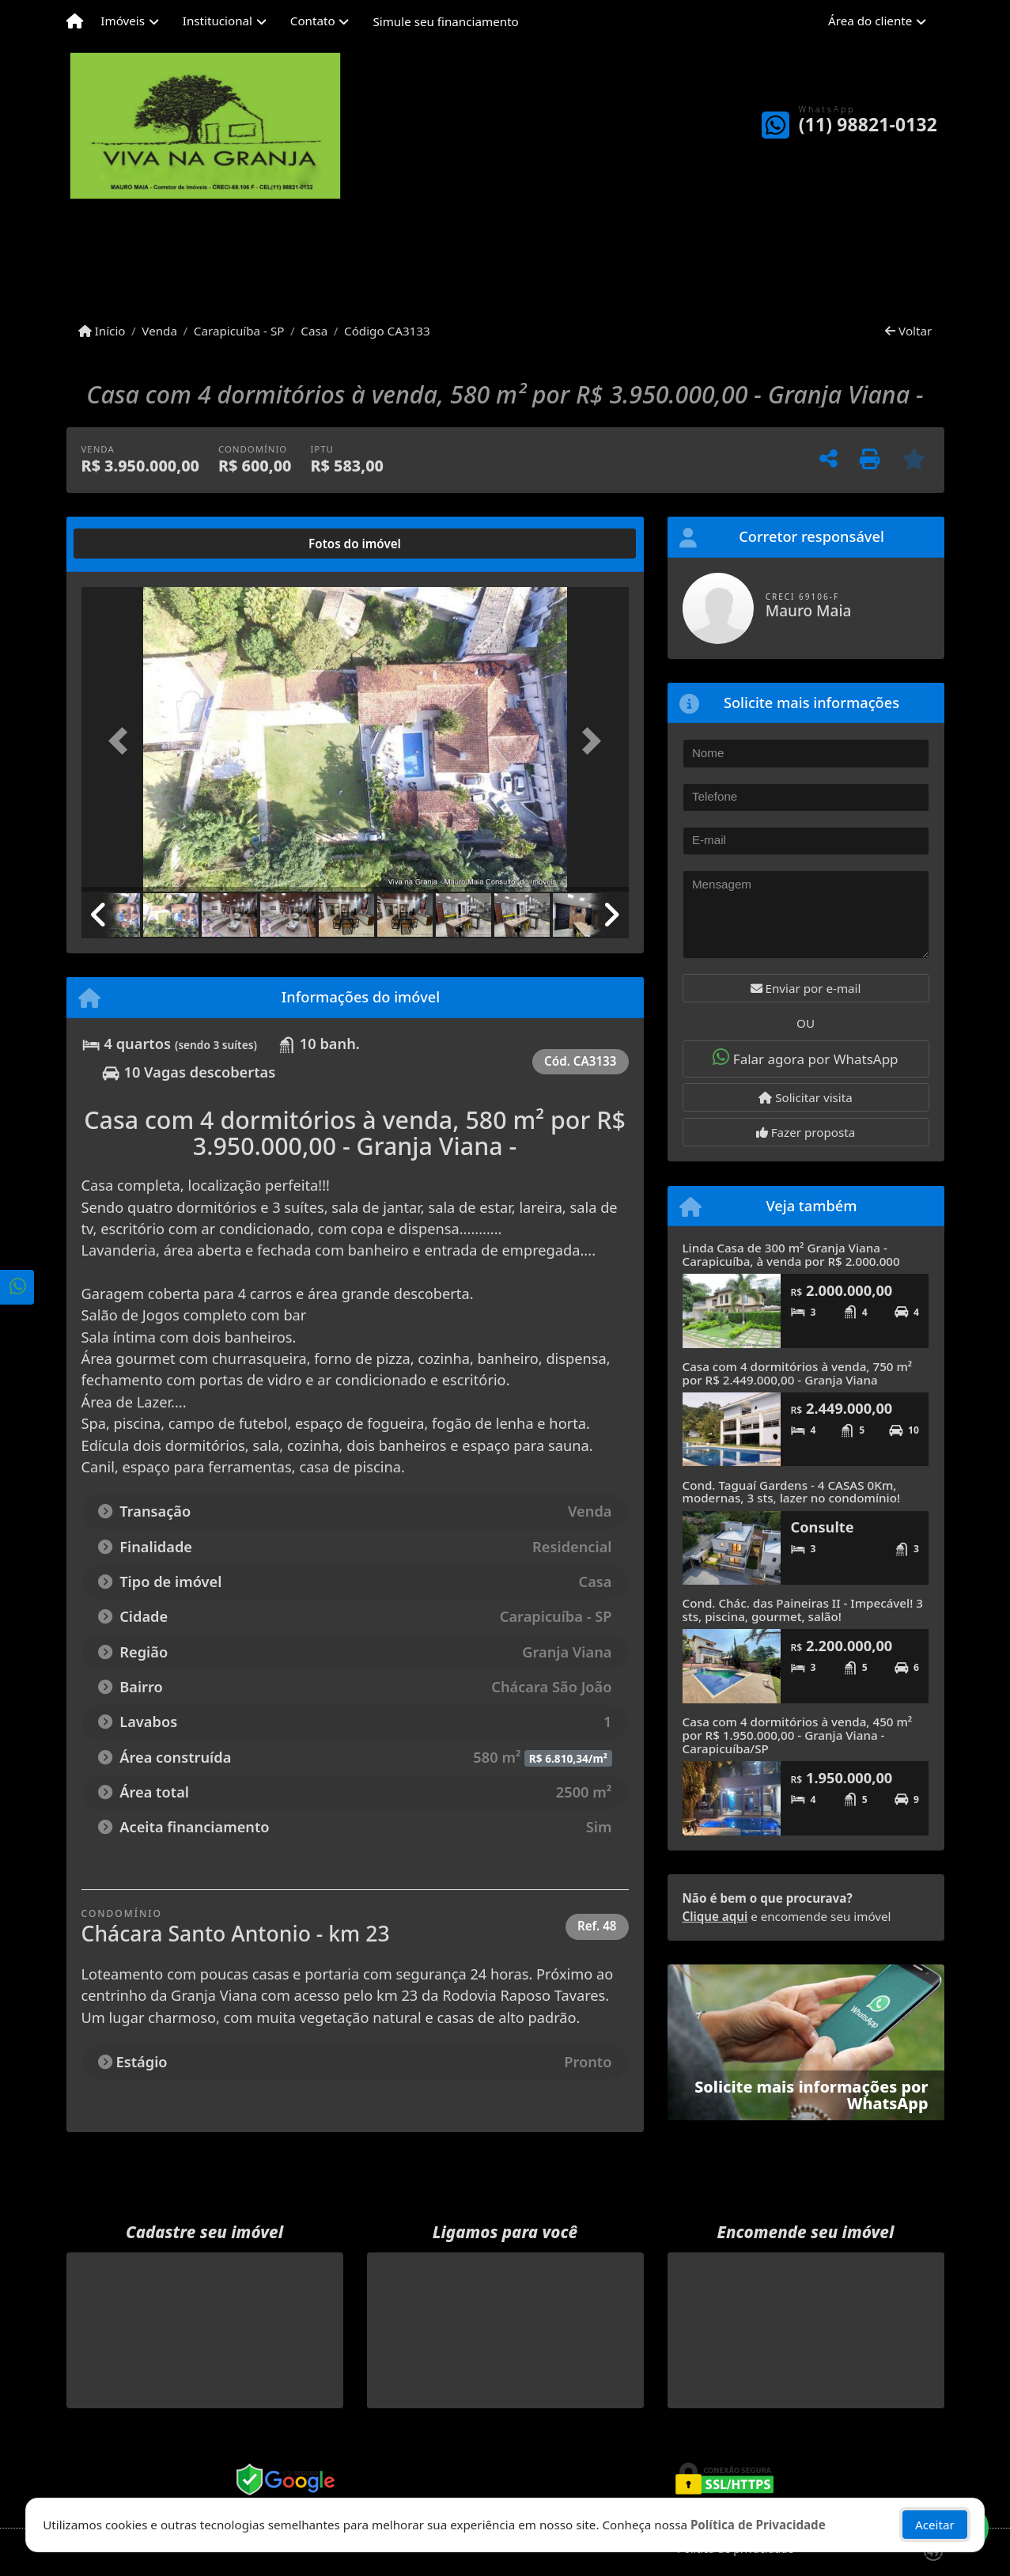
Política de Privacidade (758, 2524)
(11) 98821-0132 (868, 124)
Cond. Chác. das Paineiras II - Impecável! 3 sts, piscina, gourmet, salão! (803, 1609)
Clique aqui (715, 1916)
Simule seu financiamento (445, 21)
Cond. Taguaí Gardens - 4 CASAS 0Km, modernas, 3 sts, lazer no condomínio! (792, 1491)
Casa (314, 331)
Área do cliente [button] (870, 20)
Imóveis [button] (122, 20)
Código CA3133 (387, 331)
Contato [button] (312, 20)
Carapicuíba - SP (239, 331)
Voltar (908, 331)
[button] (122, 741)
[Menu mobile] (74, 21)
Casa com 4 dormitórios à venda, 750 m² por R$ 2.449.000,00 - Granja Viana (798, 1373)
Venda (159, 331)
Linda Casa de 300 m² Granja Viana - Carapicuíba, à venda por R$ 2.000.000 (791, 1254)
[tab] (132, 543)
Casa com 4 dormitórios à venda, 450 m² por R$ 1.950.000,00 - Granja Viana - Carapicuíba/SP (798, 1735)
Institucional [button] (217, 20)
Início (102, 331)
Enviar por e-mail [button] (806, 988)
